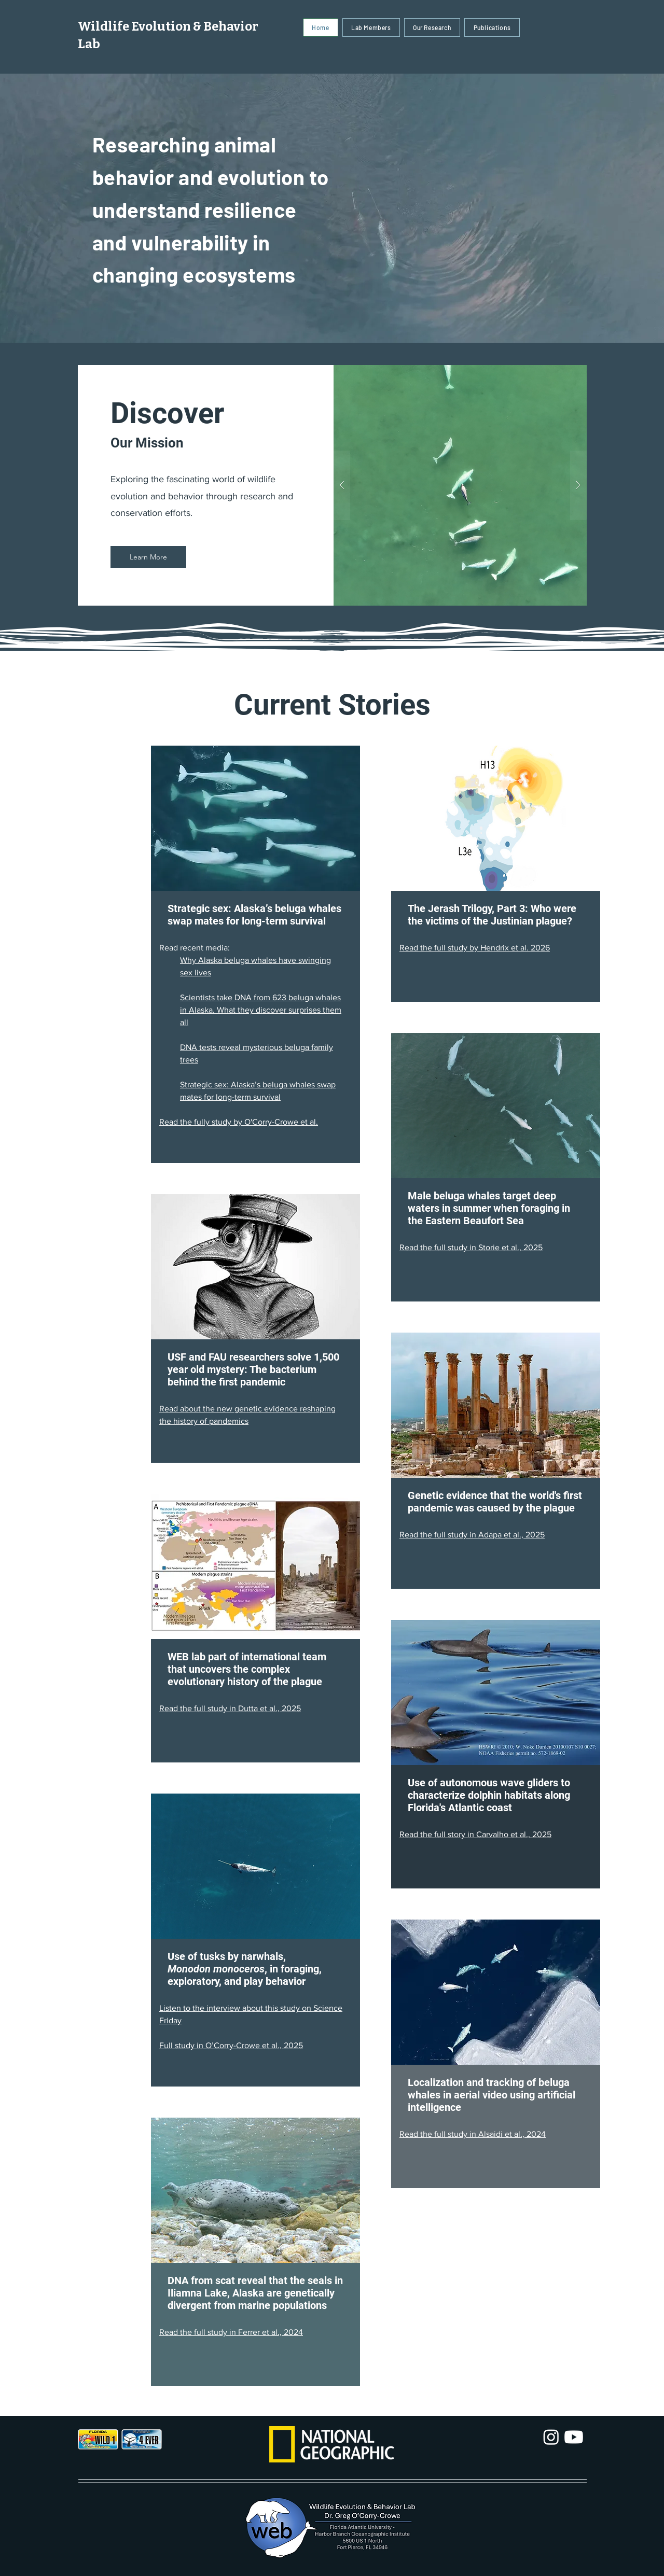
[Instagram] (551, 2437)
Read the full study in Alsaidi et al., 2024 (472, 2134)
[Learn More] (148, 557)
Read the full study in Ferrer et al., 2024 (231, 2332)
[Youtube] (574, 2437)
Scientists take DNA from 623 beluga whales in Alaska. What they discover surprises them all (260, 1010)
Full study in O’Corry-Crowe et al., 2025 (231, 2045)
